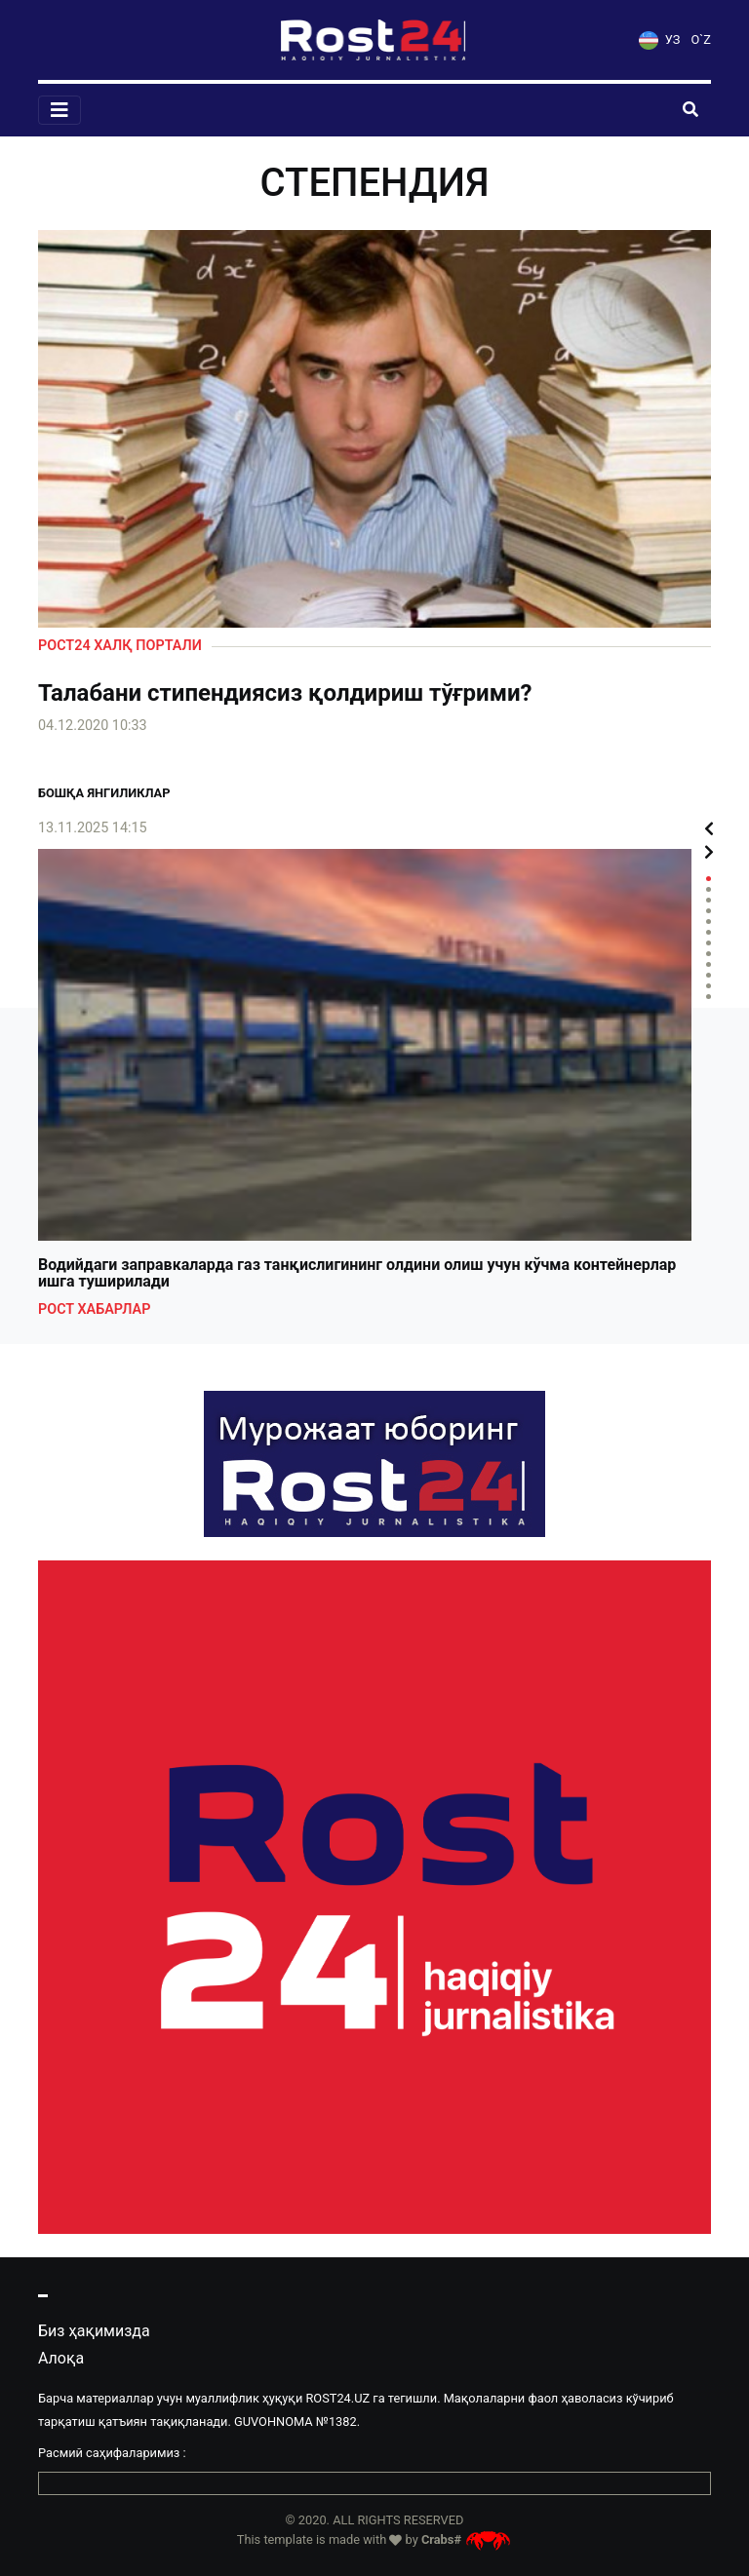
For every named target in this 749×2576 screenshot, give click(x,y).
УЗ (659, 39)
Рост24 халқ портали (120, 645)
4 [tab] (708, 910)
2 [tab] (708, 889)
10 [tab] (708, 975)
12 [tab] (708, 996)
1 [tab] (708, 878)
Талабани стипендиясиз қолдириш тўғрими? (285, 693)
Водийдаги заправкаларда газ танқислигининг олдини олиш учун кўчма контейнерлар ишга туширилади (357, 1273)
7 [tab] (708, 943)
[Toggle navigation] (59, 110)
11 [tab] (708, 985)
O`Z (701, 39)
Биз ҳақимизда (94, 2331)
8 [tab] (708, 953)
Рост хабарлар (94, 1309)
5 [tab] (708, 921)
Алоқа (61, 2358)
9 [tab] (708, 964)
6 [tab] (708, 932)
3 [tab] (708, 900)
